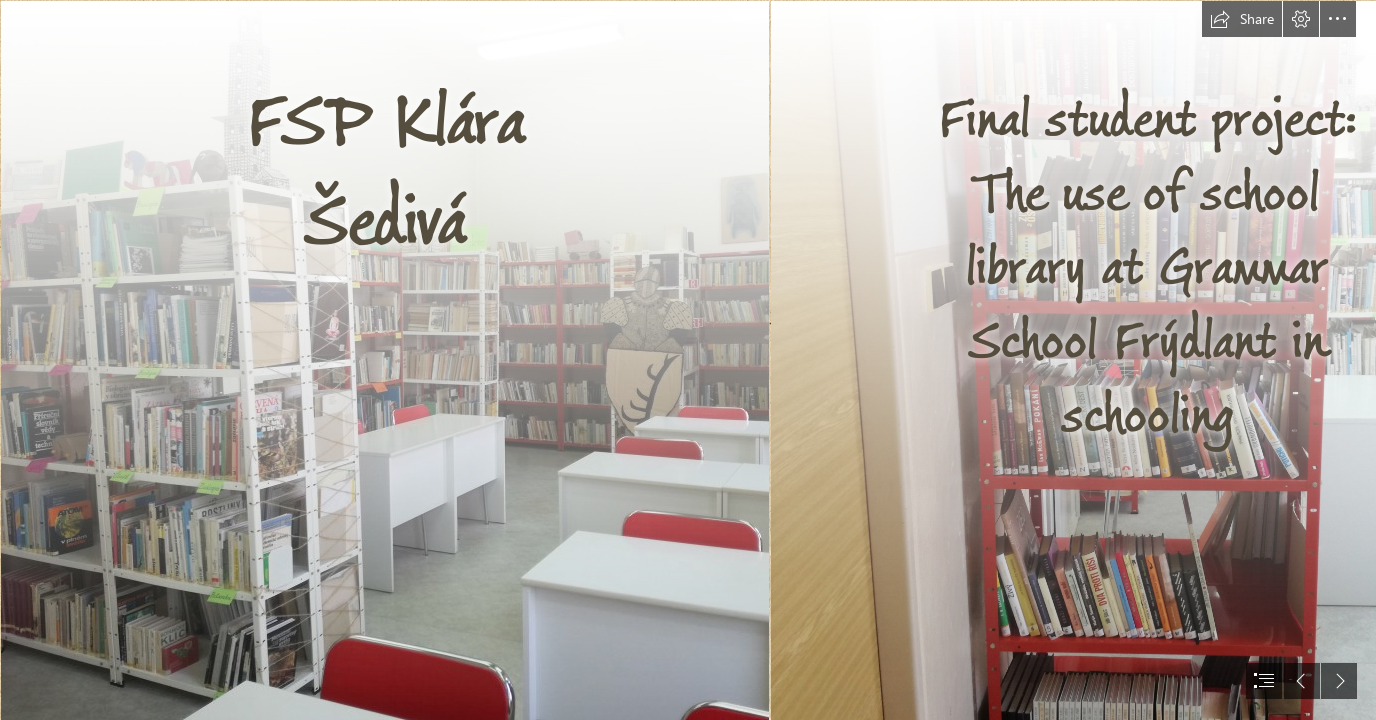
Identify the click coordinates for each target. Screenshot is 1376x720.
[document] (688, 360)
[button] (1242, 19)
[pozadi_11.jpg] (384, 360)
